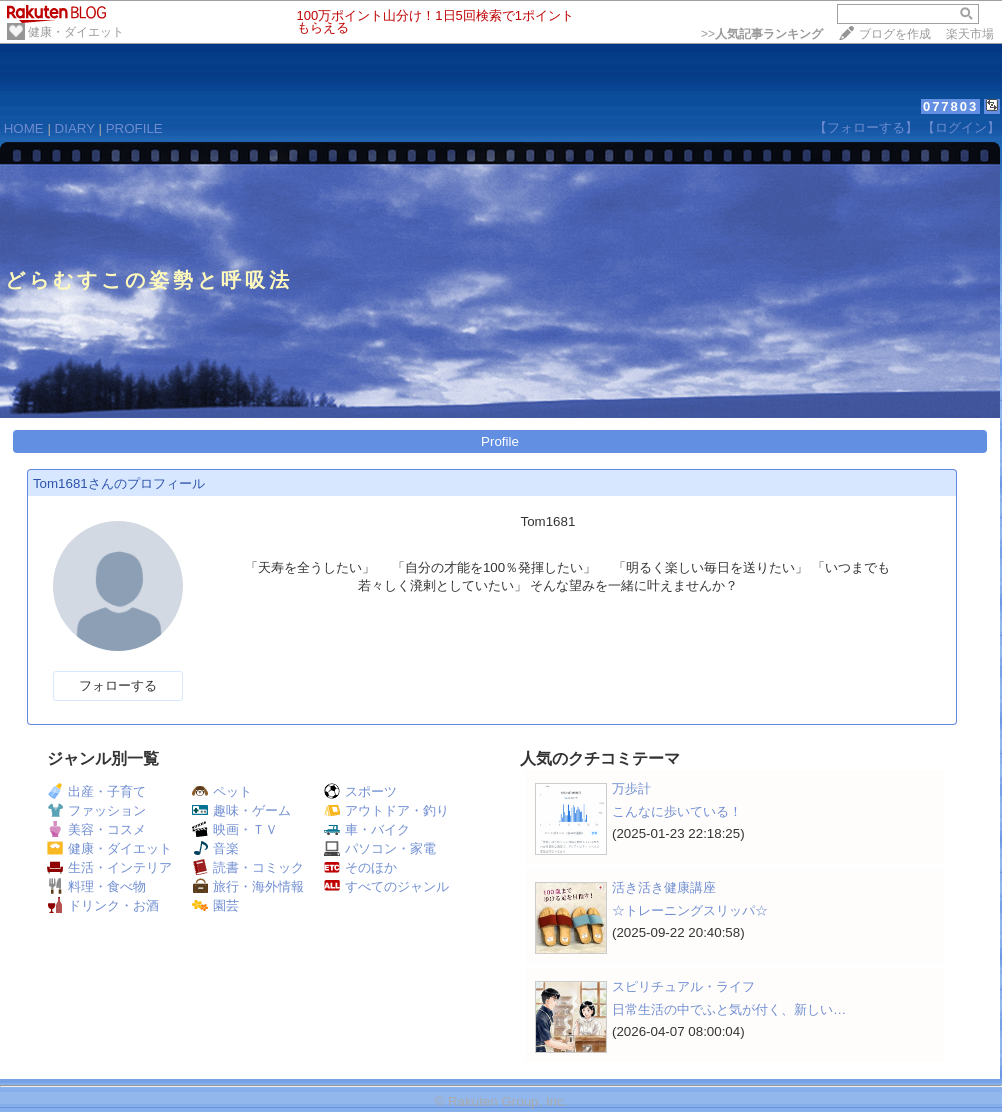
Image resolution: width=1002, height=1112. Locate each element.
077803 (950, 106)
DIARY (75, 128)
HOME (24, 128)
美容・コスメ (96, 829)
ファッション (96, 810)
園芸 (215, 905)
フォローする (118, 685)
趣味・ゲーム (241, 810)
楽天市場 (970, 34)
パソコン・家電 (380, 848)
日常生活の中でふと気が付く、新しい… (729, 1009)
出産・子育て (96, 791)
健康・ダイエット (76, 32)
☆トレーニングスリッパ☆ (690, 910)
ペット (222, 791)
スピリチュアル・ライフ (683, 986)
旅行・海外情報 (248, 886)
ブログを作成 (895, 34)
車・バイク (367, 829)
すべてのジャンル (386, 886)
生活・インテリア (109, 867)
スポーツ (360, 791)
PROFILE (134, 128)
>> (762, 34)
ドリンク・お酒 (103, 905)
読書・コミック (248, 867)
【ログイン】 (961, 127)
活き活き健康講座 (664, 887)
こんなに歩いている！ (677, 811)
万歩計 (631, 788)
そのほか (360, 867)
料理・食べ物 (96, 886)
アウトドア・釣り (386, 810)
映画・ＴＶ (235, 829)
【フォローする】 (866, 127)
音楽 (215, 848)
